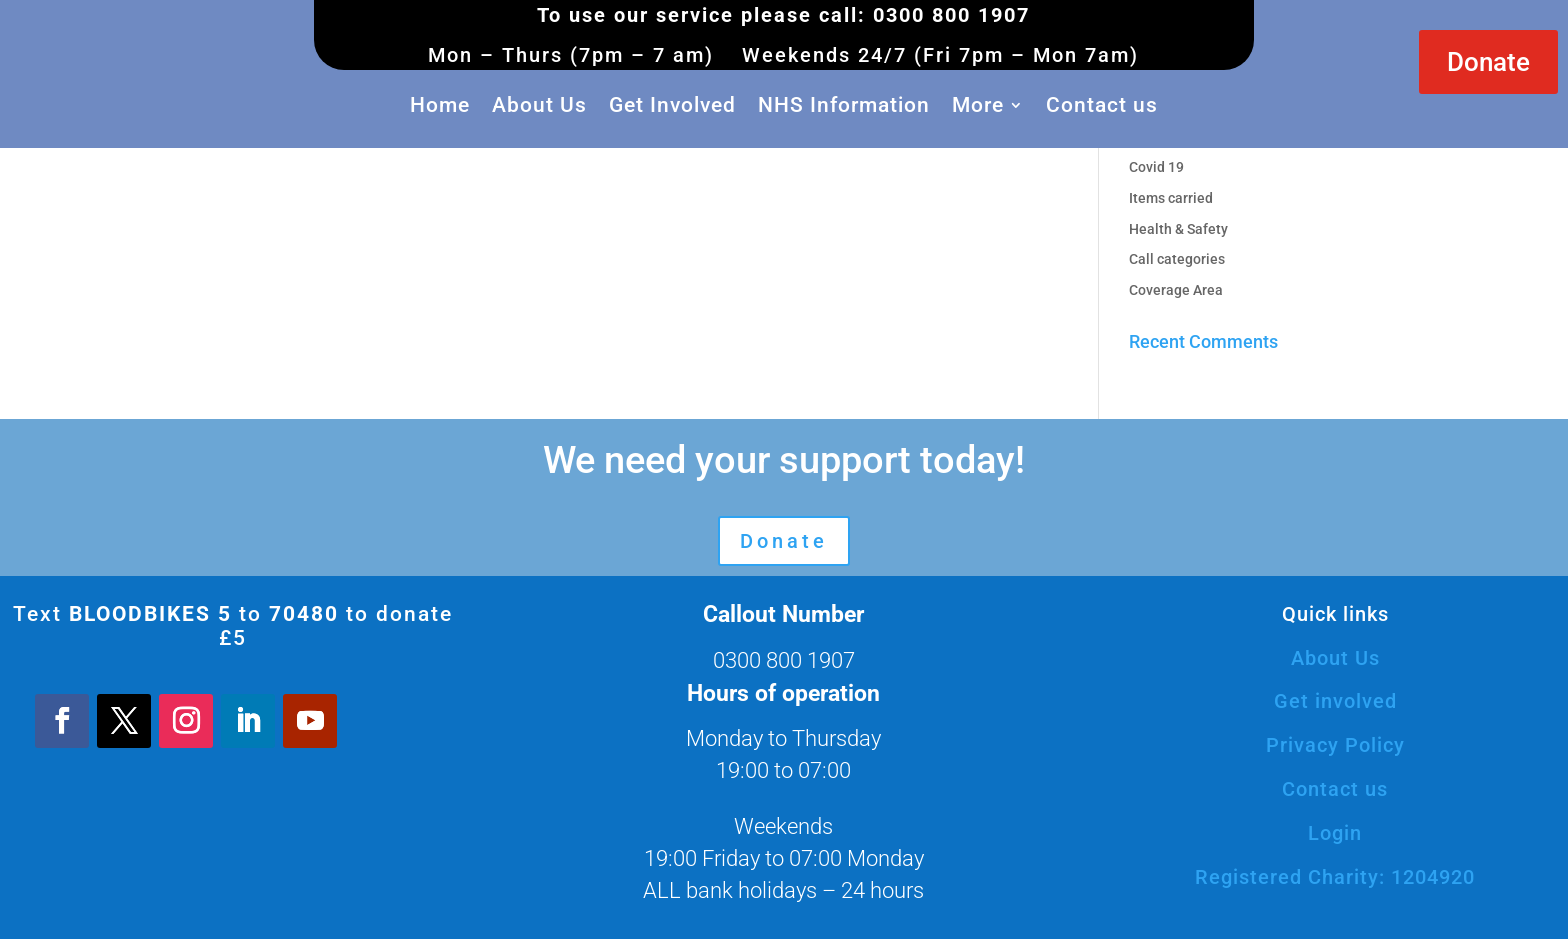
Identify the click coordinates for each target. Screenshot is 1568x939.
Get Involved (672, 105)
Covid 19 (1156, 167)
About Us (539, 105)
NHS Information (844, 105)
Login (1335, 833)
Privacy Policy (1335, 745)
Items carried (1171, 198)
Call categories (1177, 259)
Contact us (1102, 105)
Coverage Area (1176, 290)
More (978, 105)
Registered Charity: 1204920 (1335, 877)
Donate (1488, 62)
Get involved (1335, 701)
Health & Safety (1178, 229)
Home (440, 105)
